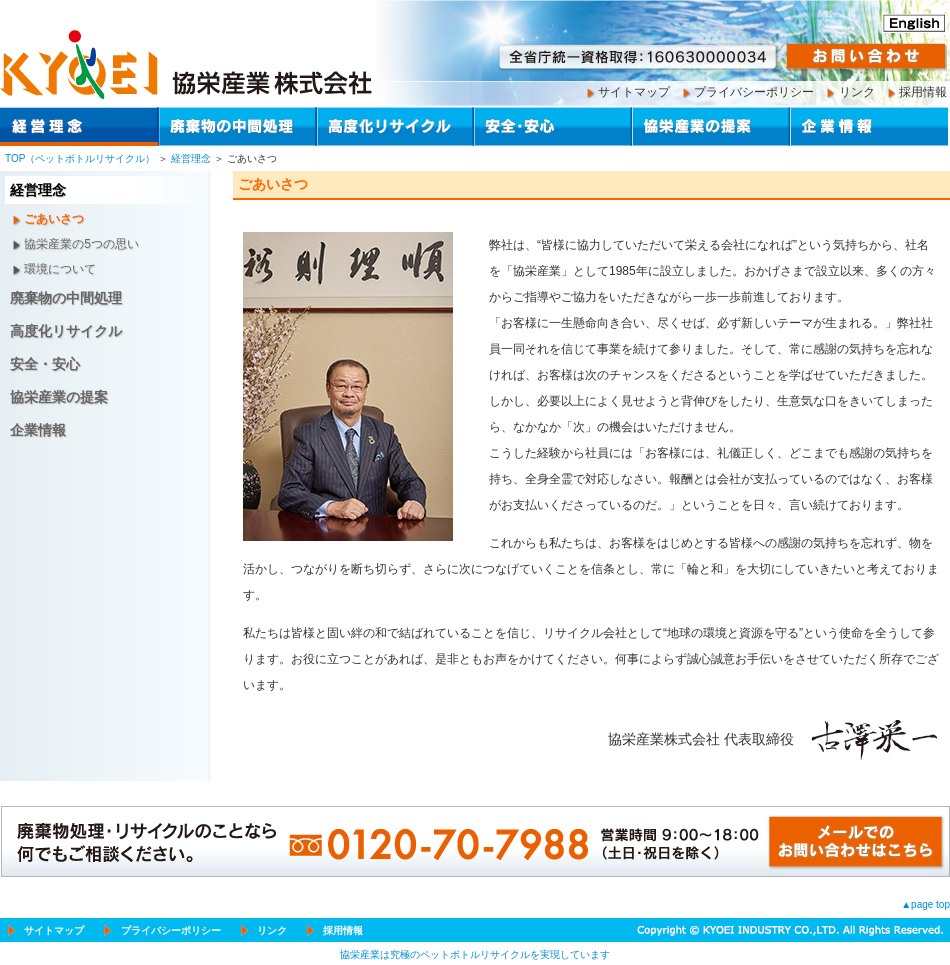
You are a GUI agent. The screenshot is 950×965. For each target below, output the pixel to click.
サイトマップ (634, 92)
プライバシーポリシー (754, 92)
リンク (857, 92)
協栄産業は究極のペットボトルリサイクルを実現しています (475, 954)
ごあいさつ (54, 219)
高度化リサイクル (66, 331)
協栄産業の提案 (59, 397)
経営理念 (191, 158)
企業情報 (38, 430)
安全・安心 (45, 364)
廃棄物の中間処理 (66, 298)
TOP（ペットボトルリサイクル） (80, 158)
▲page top (925, 904)
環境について (60, 269)
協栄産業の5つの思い (81, 244)
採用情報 (923, 92)
